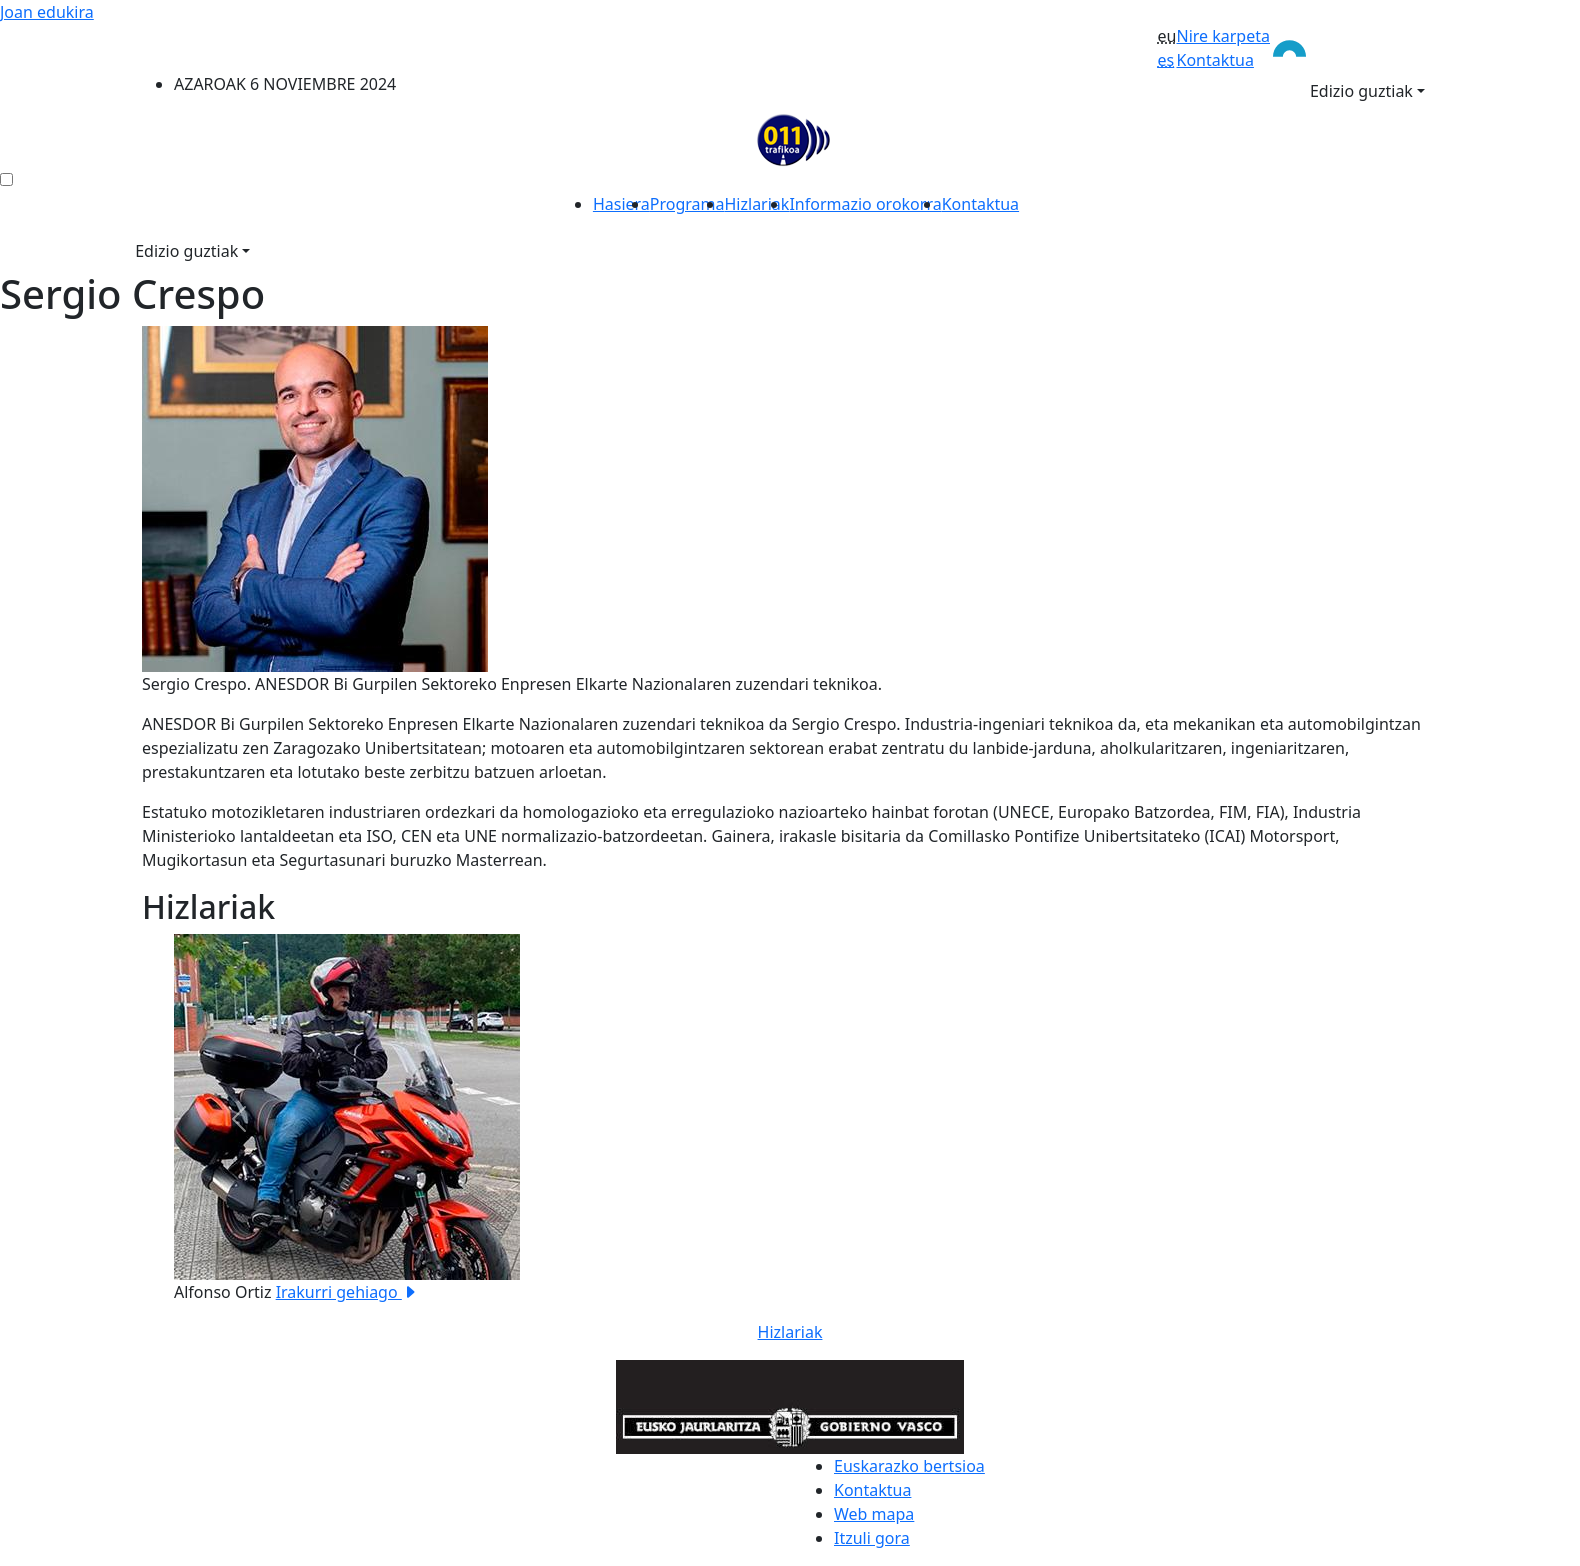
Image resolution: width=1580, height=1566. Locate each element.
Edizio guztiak (1361, 91)
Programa (687, 204)
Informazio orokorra (865, 204)
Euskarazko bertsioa (909, 1466)
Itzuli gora (872, 1538)
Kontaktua (1214, 60)
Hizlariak (757, 204)
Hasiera (621, 204)
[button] (239, 1119)
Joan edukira (47, 12)
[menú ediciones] (6, 179)
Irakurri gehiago (347, 1292)
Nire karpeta (1223, 36)
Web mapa (874, 1514)
